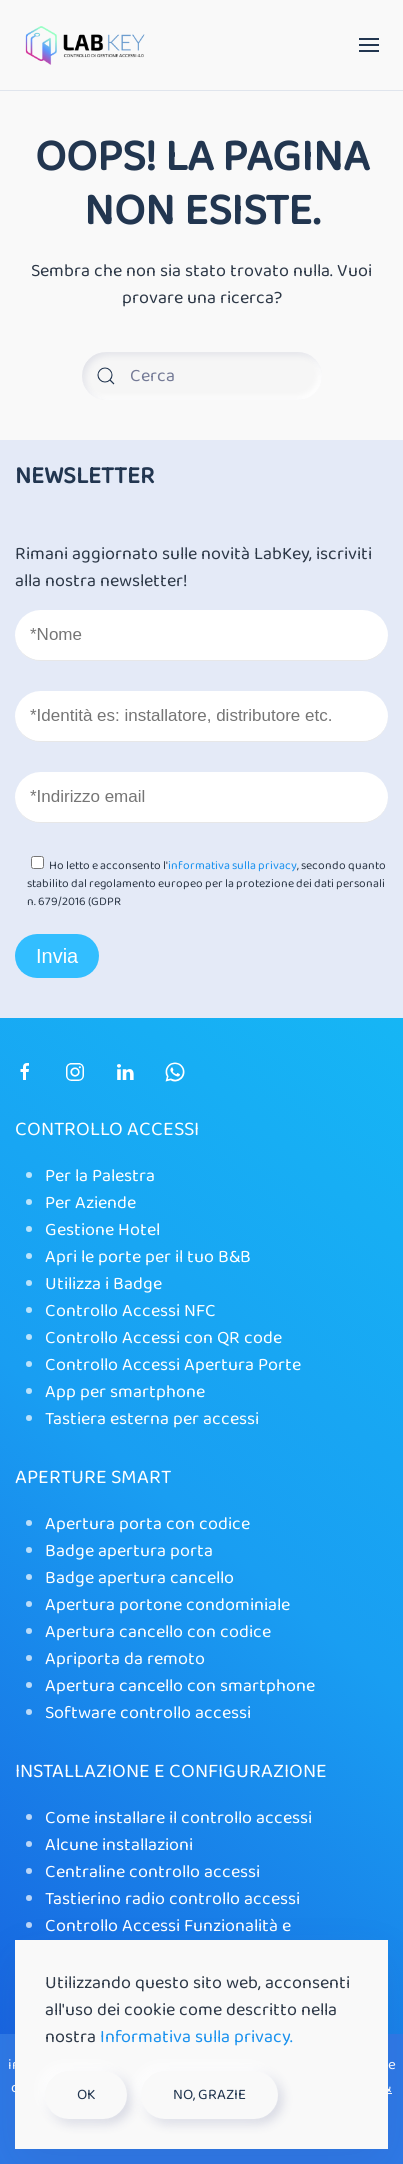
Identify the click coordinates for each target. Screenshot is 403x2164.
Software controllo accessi (148, 1713)
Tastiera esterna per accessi (152, 1419)
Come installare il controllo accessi (178, 1818)
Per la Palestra (100, 1176)
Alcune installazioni (119, 1845)
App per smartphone (125, 1392)
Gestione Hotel (102, 1230)
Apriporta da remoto (125, 1659)
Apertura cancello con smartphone (180, 1686)
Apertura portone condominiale (169, 1605)
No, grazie (209, 2095)
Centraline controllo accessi (152, 1872)
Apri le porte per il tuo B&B (148, 1257)
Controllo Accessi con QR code (163, 1338)
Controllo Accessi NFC (130, 1311)
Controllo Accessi (107, 1129)
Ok (86, 2095)
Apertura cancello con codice (158, 1632)
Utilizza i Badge (103, 1284)
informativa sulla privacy (232, 865)
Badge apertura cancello (139, 1578)
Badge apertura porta (129, 1551)
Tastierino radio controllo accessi (172, 1899)
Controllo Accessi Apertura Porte (173, 1365)
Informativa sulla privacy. (196, 2037)
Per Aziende (90, 1203)
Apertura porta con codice (147, 1524)
